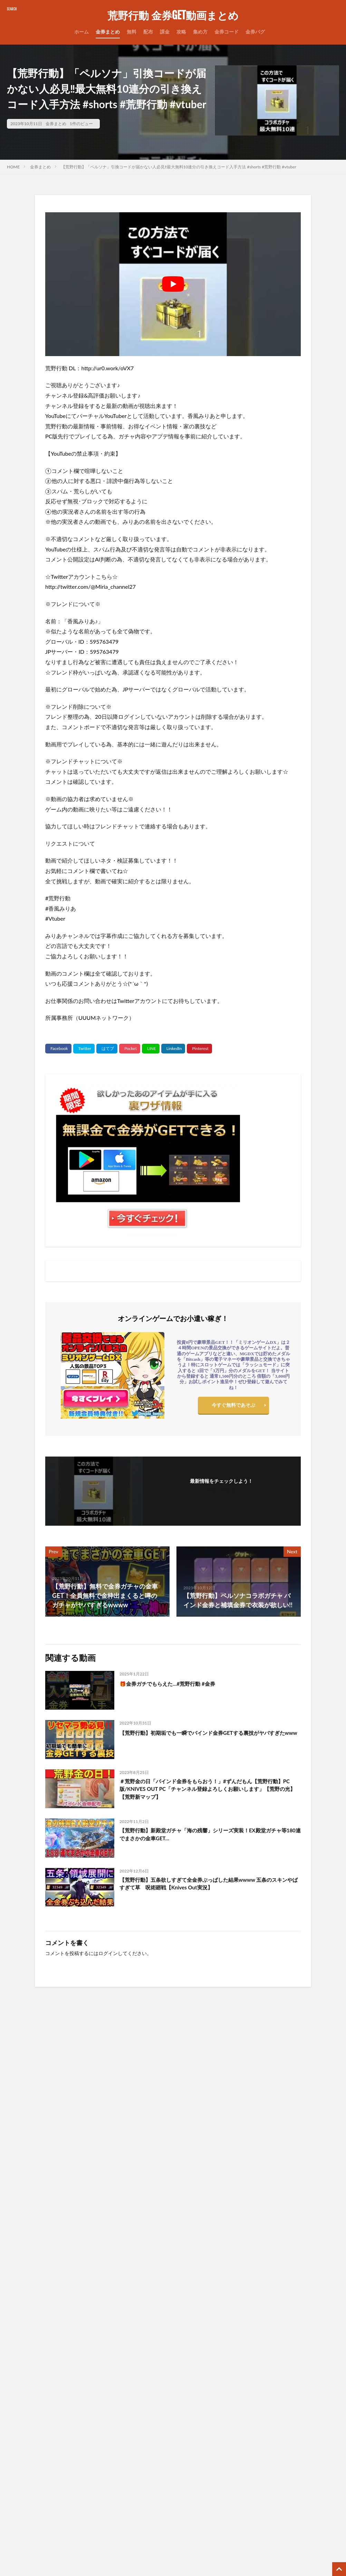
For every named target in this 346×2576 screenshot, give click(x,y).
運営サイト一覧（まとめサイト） (164, 2413)
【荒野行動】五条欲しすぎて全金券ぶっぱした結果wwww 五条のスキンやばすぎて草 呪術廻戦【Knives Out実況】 (207, 1885)
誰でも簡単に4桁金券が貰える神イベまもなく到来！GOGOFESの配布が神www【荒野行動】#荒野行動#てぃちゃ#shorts (130, 2126)
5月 (288, 2344)
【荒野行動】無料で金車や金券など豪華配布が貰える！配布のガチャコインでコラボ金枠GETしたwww (84, 2463)
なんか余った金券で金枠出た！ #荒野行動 (130, 2215)
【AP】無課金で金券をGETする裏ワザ (169, 2467)
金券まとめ (108, 32)
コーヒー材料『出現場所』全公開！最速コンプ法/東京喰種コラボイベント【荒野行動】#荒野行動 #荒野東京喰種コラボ (298, 2126)
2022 (240, 2373)
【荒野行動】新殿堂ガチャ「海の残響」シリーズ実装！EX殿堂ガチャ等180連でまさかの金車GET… (207, 1835)
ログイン (108, 1953)
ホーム (81, 32)
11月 (246, 2349)
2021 (240, 2383)
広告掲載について (147, 2395)
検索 (16, 2390)
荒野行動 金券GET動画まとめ (173, 15)
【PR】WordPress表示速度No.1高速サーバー (173, 2488)
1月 (253, 2334)
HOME (13, 166)
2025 (240, 2344)
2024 (240, 2354)
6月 (297, 2344)
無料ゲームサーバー (149, 2449)
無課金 (98, 2343)
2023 (240, 2363)
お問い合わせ (142, 2341)
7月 (306, 2344)
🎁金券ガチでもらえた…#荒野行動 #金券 (176, 1683)
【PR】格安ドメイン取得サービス (164, 2528)
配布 (148, 32)
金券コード (226, 32)
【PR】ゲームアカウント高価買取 (164, 2510)
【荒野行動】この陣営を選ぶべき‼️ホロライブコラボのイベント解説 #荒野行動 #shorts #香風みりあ (299, 2223)
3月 (270, 2334)
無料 (131, 32)
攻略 (181, 32)
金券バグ (255, 32)
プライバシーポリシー (152, 2377)
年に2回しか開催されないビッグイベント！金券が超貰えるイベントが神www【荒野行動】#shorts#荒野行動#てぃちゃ (46, 2126)
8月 (315, 2344)
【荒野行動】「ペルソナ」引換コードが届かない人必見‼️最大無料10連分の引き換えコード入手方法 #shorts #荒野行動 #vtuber (178, 166)
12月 (258, 2349)
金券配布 (17, 2343)
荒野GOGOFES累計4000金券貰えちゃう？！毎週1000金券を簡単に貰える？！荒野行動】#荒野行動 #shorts (215, 2126)
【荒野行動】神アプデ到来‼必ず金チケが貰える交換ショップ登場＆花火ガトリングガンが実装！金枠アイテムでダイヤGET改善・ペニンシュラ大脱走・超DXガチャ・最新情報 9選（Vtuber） (214, 2231)
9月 (323, 2344)
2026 (240, 2334)
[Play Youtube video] (173, 284)
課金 (165, 32)
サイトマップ (142, 2359)
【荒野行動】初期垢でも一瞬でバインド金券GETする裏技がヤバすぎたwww (209, 1737)
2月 (262, 2334)
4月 (279, 2334)
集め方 (200, 32)
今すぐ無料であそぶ (233, 1407)
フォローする (221, 1490)
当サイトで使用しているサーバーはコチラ (174, 2431)
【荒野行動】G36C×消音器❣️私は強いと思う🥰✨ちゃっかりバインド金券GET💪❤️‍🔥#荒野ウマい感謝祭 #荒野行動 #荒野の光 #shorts (46, 2227)
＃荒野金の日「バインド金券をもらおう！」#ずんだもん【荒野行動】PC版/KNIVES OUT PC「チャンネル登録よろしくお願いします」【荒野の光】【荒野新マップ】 (208, 1791)
